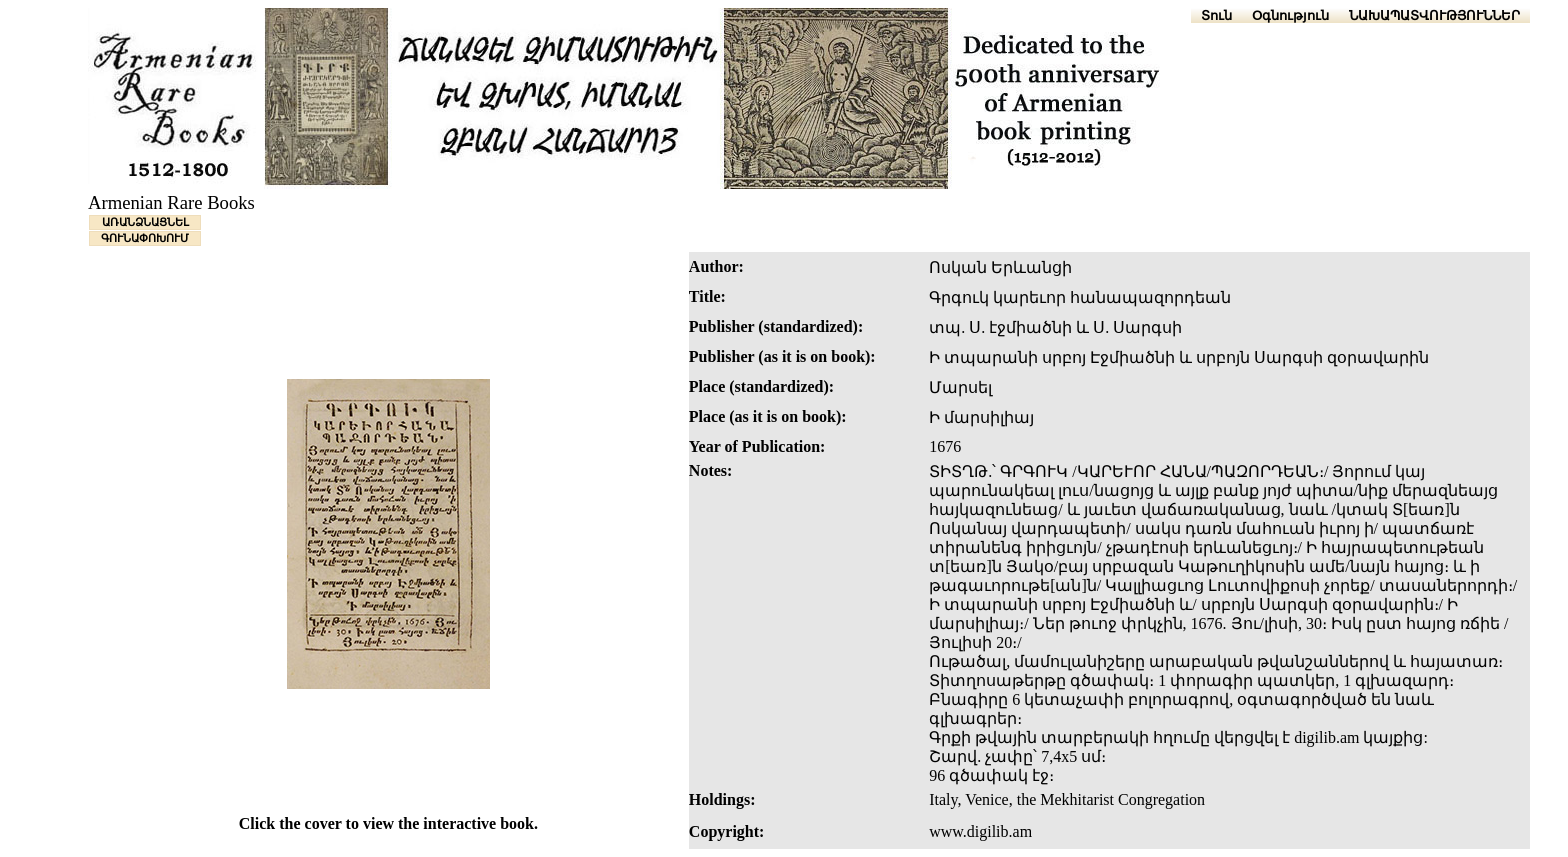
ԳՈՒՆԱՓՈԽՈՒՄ (145, 238)
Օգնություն (1290, 15)
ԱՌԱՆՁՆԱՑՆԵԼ (145, 222)
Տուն (1216, 15)
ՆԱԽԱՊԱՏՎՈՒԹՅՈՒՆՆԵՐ (1434, 15)
